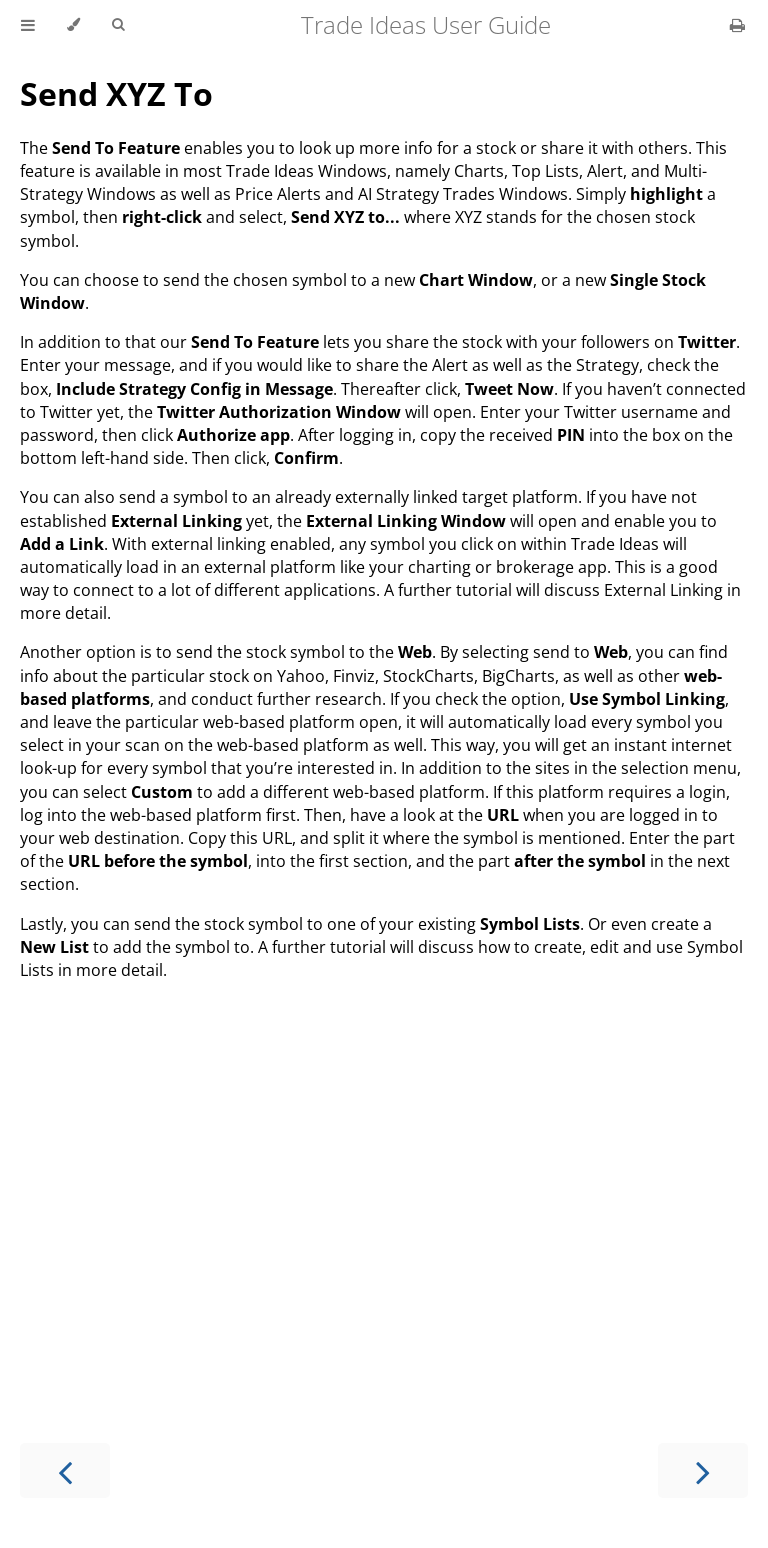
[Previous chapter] (65, 1470)
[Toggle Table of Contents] (28, 25)
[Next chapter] (703, 1470)
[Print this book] (737, 25)
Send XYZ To (116, 93)
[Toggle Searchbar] (118, 25)
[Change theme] (73, 25)
